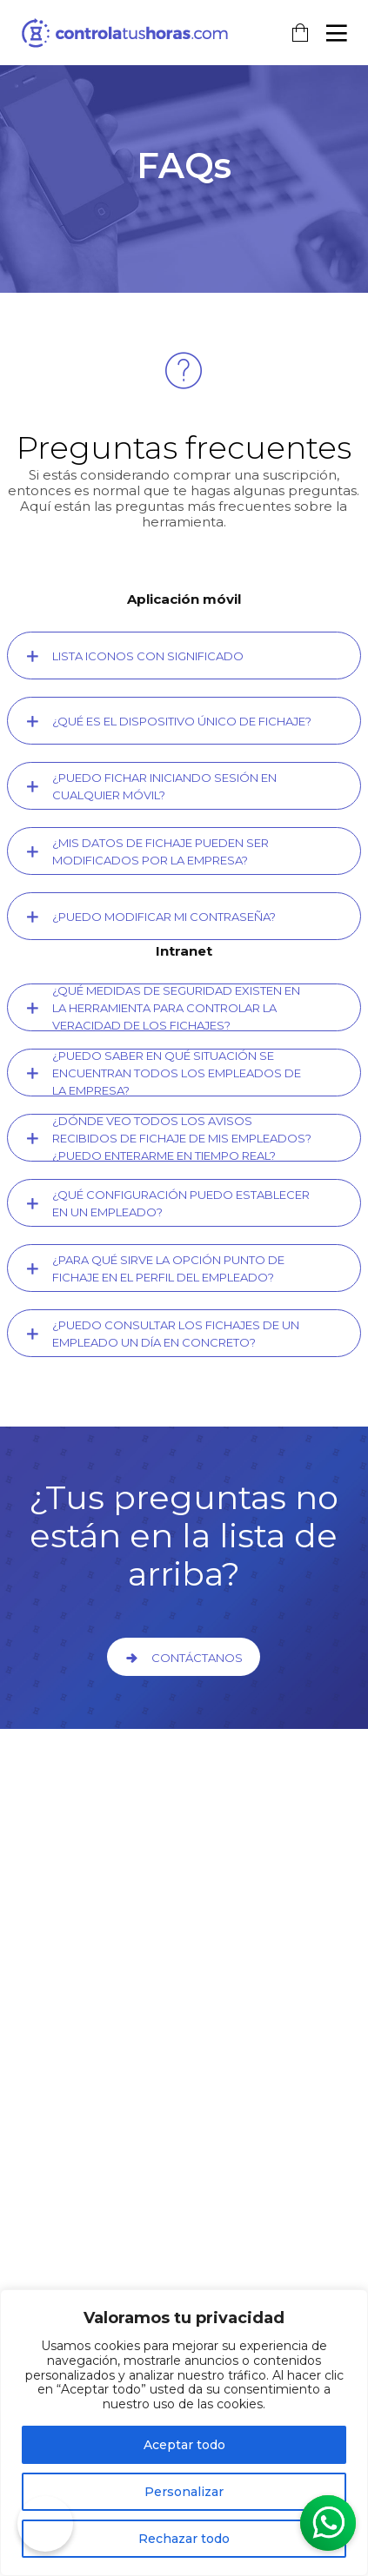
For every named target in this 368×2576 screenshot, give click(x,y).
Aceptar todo (184, 2445)
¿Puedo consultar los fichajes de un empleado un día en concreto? (175, 1333)
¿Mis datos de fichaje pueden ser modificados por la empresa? (160, 851)
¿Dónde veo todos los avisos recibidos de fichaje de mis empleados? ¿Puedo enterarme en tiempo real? (181, 1138)
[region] (184, 2432)
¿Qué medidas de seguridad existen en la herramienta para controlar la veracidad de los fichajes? (176, 1007)
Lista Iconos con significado (148, 656)
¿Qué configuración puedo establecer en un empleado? (181, 1203)
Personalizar (184, 2492)
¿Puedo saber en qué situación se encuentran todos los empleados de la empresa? (176, 1073)
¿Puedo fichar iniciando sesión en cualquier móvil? (164, 786)
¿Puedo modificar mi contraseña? (164, 917)
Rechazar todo (184, 2538)
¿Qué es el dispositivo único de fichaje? (181, 721)
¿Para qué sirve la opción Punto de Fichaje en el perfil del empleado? (168, 1268)
